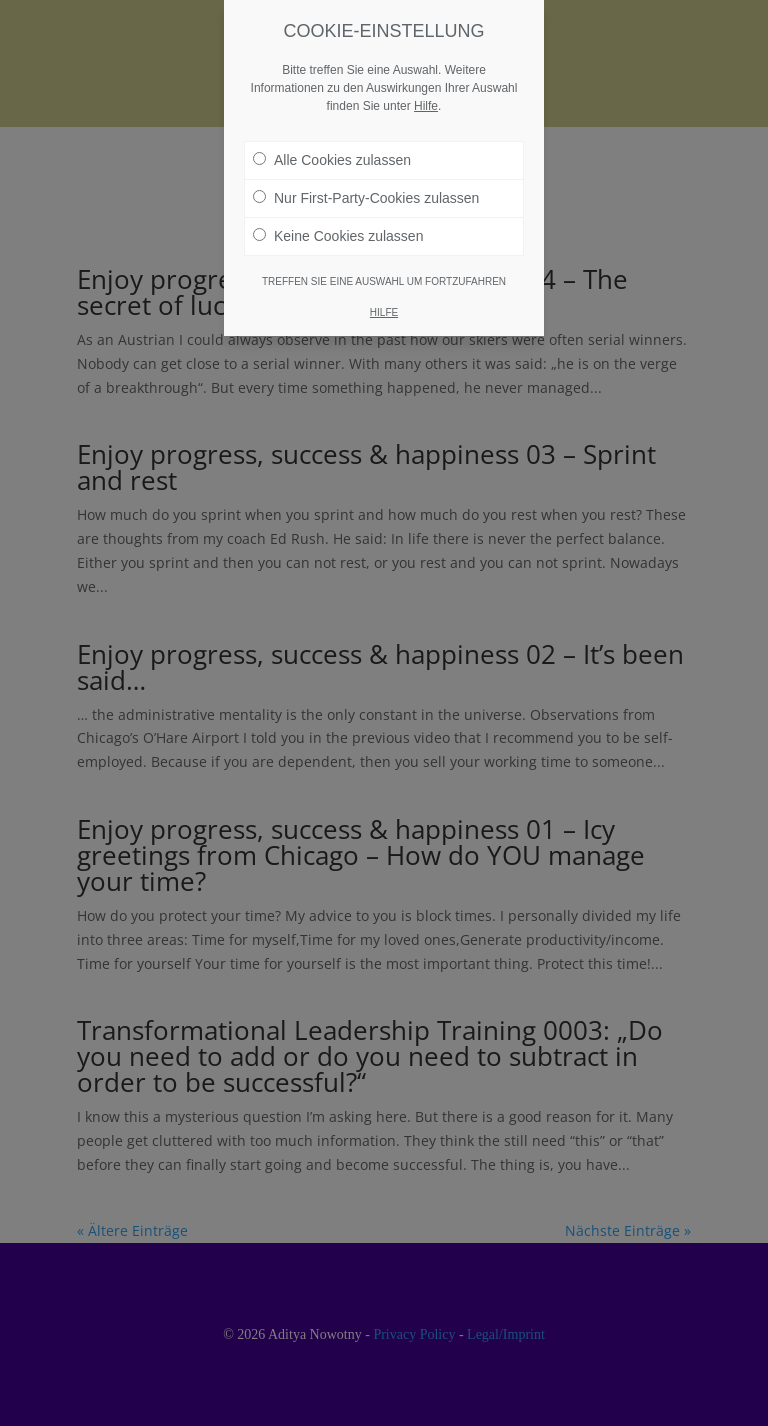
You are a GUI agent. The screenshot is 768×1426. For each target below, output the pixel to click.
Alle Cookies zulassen (332, 151)
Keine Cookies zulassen (338, 227)
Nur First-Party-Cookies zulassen (366, 189)
